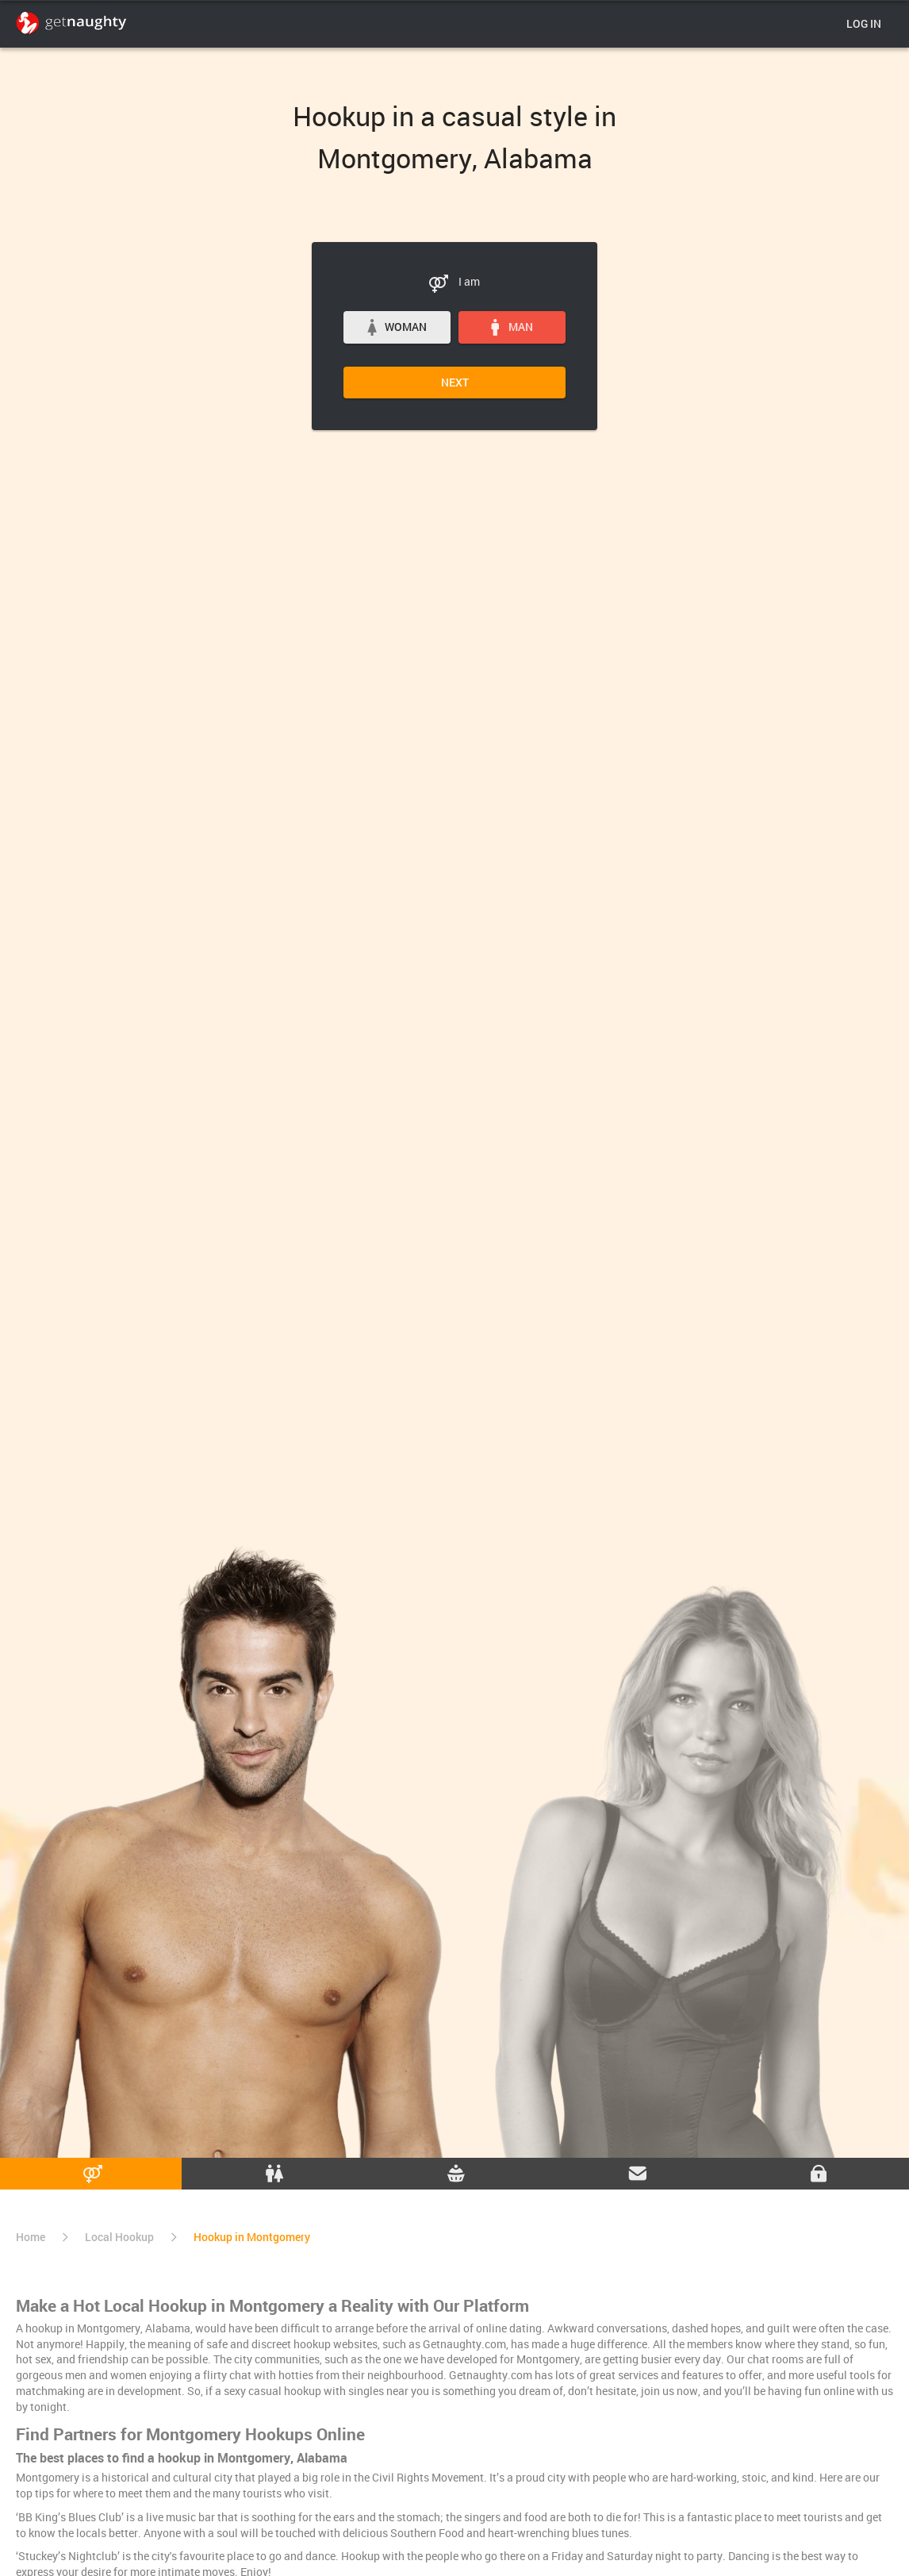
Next (455, 382)
